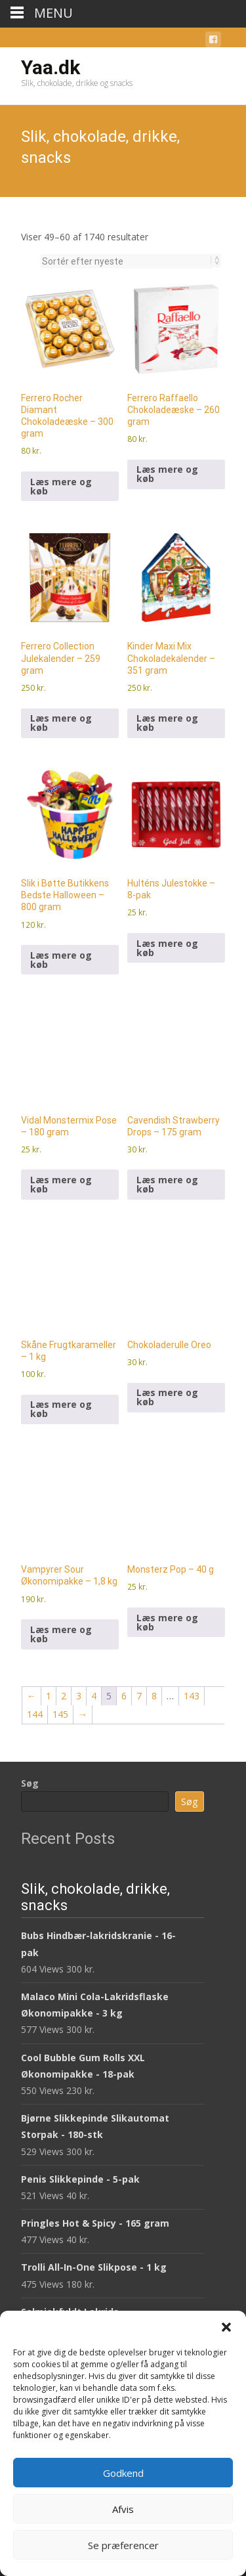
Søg (30, 1783)
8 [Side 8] (154, 1696)
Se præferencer (123, 2545)
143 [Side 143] (191, 1696)
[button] (226, 2327)
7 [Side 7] (139, 1696)
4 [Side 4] (93, 1696)
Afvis (123, 2509)
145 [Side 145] (60, 1714)
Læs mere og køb (61, 486)
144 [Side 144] (35, 1714)
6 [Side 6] (124, 1696)
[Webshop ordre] (126, 261)
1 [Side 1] (48, 1696)
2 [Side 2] (63, 1696)
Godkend (123, 2472)
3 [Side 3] (78, 1696)
